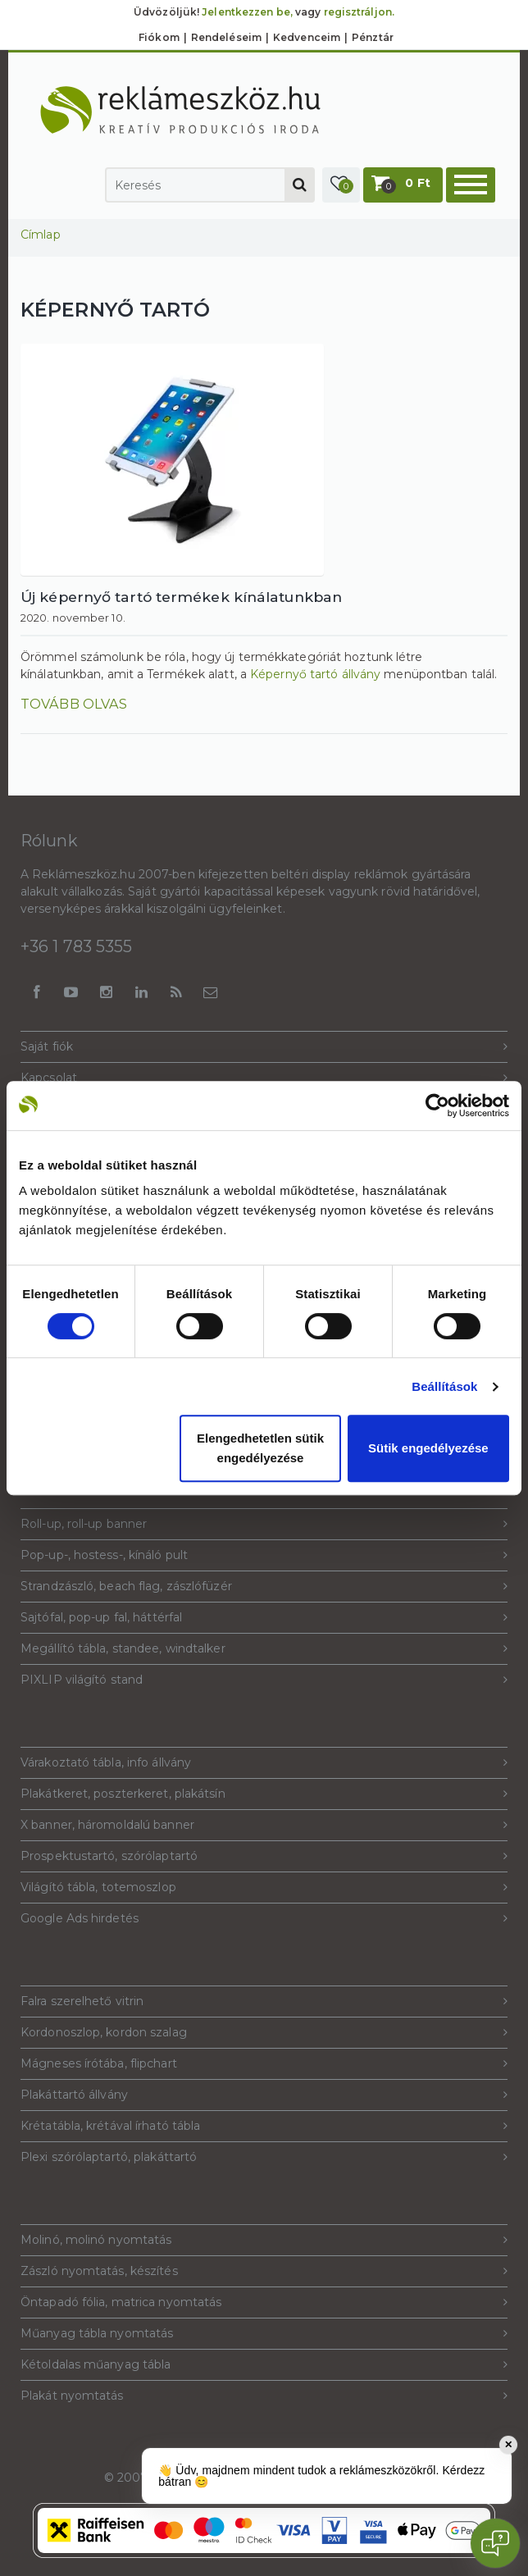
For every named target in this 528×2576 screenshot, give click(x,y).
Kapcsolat (264, 1078)
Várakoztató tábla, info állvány (264, 1762)
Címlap (40, 234)
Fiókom (159, 37)
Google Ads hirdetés (264, 1918)
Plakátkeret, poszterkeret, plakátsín (264, 1794)
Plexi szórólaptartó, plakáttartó (264, 2157)
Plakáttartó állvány (264, 2095)
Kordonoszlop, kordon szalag (264, 2032)
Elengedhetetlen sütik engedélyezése (260, 1448)
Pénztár (373, 37)
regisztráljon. (359, 12)
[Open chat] (495, 2543)
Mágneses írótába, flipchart (264, 2063)
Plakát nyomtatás (264, 2396)
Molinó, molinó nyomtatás (264, 2240)
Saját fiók (264, 1046)
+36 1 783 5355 (76, 946)
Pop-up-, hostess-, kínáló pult (264, 1555)
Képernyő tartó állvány (315, 674)
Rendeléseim (226, 37)
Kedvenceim (306, 37)
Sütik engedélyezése (428, 1448)
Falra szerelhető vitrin (264, 2001)
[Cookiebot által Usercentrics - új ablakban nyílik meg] (437, 1105)
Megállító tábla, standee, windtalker (264, 1648)
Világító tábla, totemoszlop (264, 1887)
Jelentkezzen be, (247, 12)
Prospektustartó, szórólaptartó (264, 1856)
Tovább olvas (73, 703)
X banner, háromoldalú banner (264, 1825)
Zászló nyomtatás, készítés (264, 2271)
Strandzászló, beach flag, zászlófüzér (264, 1586)
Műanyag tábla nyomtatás (264, 2333)
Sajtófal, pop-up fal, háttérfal (264, 1617)
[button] (341, 185)
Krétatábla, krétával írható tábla (264, 2126)
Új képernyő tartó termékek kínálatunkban (181, 596)
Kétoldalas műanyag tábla (264, 2364)
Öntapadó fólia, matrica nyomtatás (264, 2302)
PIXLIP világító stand (264, 1680)
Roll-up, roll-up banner (264, 1524)
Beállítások (444, 1386)
